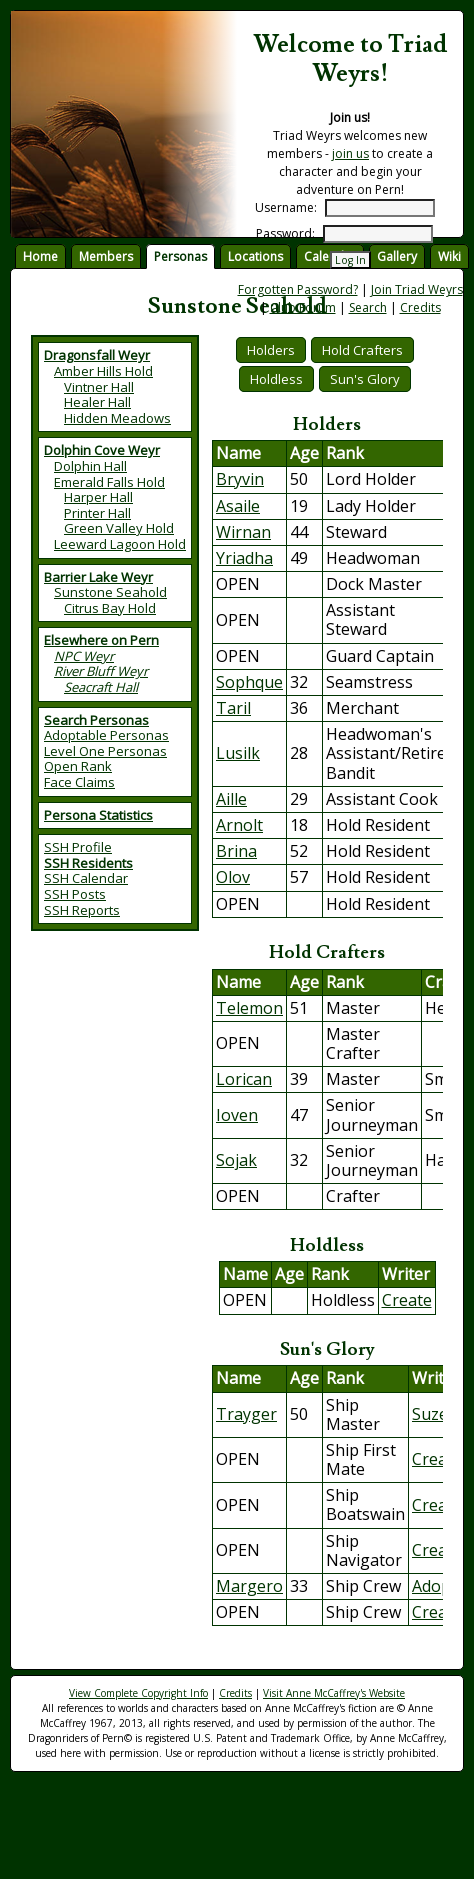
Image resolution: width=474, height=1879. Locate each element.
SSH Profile (78, 847)
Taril (233, 708)
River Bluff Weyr (101, 671)
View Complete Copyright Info (138, 1693)
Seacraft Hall (101, 687)
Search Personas (96, 720)
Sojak (236, 1160)
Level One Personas (105, 751)
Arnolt (239, 825)
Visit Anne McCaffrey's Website (334, 1693)
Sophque (249, 682)
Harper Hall (98, 497)
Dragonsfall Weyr (97, 355)
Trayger (246, 1414)
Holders (271, 350)
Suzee (434, 1414)
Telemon (249, 1008)
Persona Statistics (98, 815)
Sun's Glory (365, 379)
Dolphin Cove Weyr (102, 450)
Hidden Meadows (117, 418)
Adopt (434, 1586)
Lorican (244, 1079)
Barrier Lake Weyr (98, 577)
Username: (286, 207)
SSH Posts (75, 894)
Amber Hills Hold (103, 371)
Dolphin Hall (90, 466)
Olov (233, 877)
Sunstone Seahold (110, 592)
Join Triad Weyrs (417, 289)
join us (350, 153)
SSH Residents (88, 863)
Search (368, 307)
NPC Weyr (84, 656)
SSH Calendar (86, 878)
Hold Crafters (362, 350)
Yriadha (244, 558)
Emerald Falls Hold (109, 482)
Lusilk (238, 753)
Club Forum (303, 307)
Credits (420, 307)
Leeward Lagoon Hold (120, 544)
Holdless (276, 379)
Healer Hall (97, 402)
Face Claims (79, 782)
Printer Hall (97, 513)
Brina (236, 851)
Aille (231, 799)
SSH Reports (82, 910)
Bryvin (240, 479)
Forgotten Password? (298, 289)
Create (407, 1300)
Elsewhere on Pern (101, 640)
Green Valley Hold (119, 528)
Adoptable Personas (106, 735)
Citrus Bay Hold (110, 608)
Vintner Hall (99, 387)
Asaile (238, 506)
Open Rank (78, 766)
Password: (285, 233)
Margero (249, 1586)
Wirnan (243, 532)
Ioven (237, 1115)
